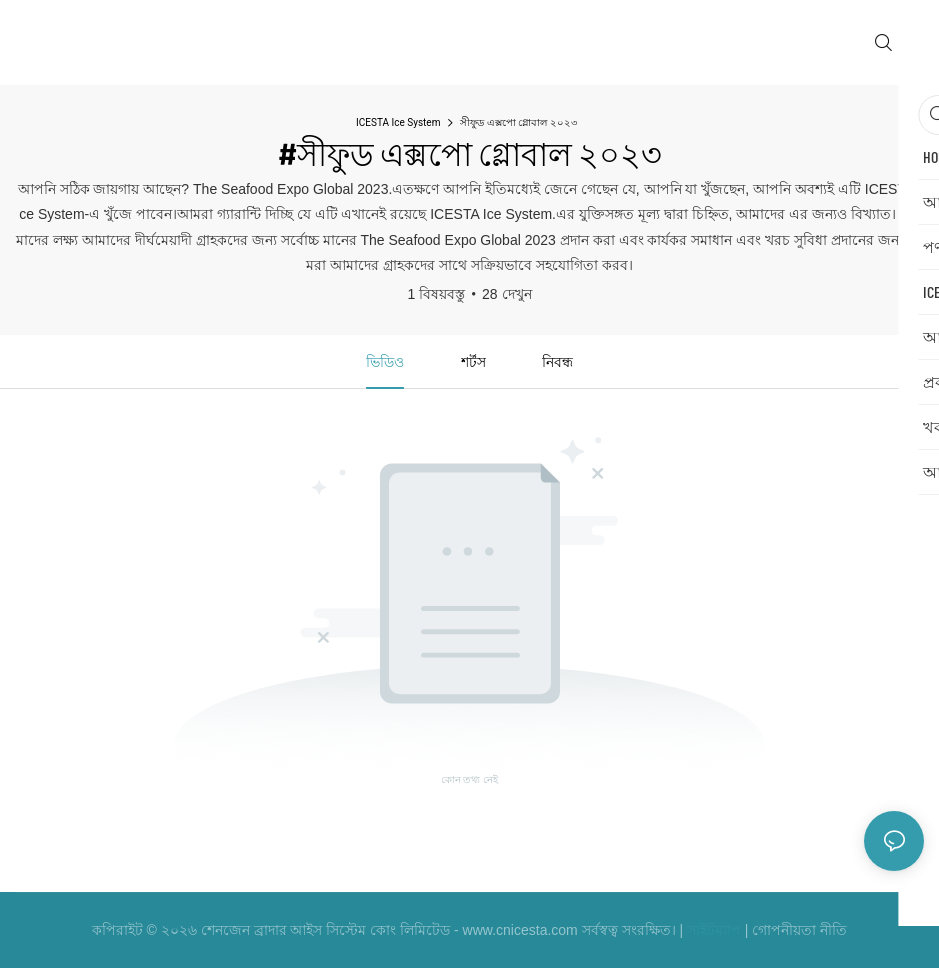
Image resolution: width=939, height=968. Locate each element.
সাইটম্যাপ (714, 930)
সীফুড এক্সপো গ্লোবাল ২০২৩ (518, 122)
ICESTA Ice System (398, 122)
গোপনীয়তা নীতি (799, 930)
